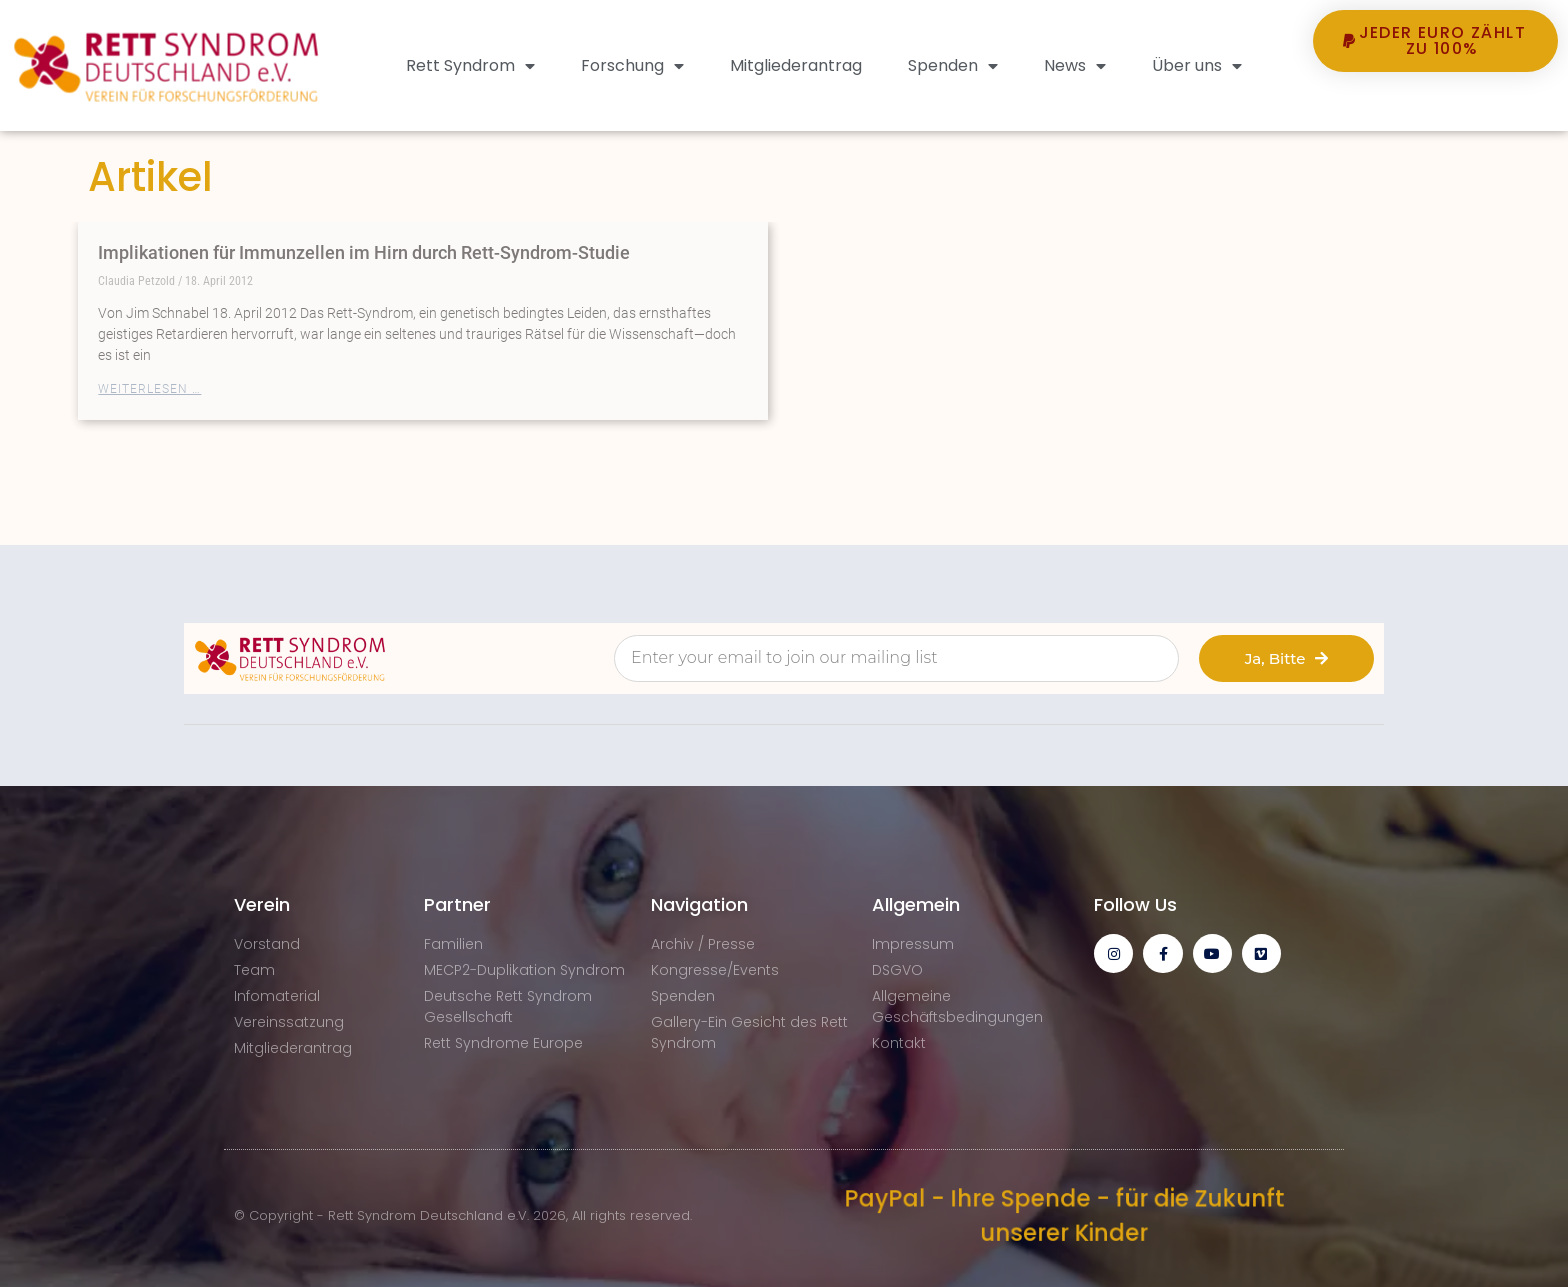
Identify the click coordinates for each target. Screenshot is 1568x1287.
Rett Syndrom (470, 66)
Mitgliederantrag (796, 65)
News (1075, 66)
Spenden (953, 66)
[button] (1436, 109)
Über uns (1197, 66)
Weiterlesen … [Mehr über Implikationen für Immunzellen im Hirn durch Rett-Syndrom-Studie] (149, 389)
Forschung (632, 66)
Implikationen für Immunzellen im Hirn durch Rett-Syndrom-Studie (364, 252)
